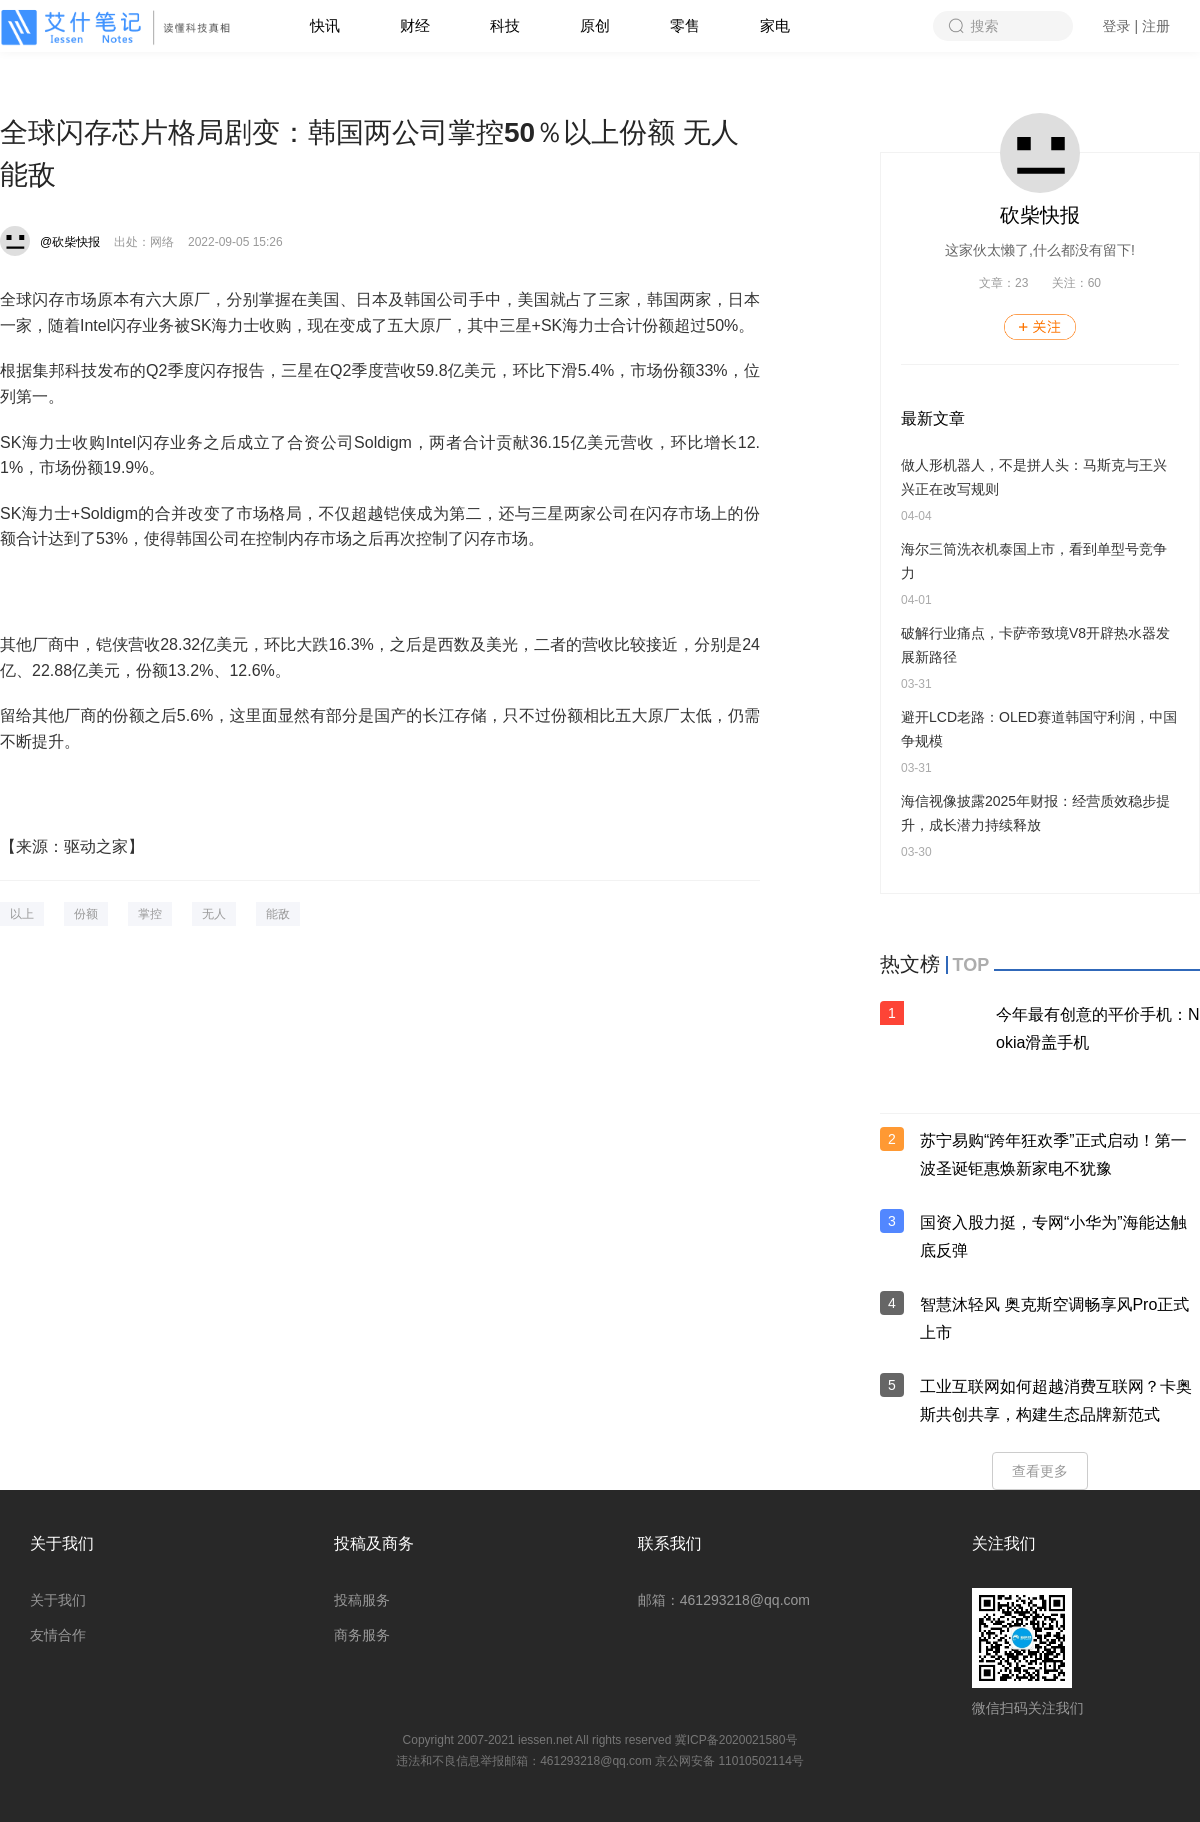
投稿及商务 (374, 1543)
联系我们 (670, 1543)
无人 (214, 914)
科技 (505, 25)
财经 (415, 25)
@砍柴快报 (70, 242)
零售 (685, 25)
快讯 (325, 25)
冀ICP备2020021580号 (736, 1740)
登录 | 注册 (1136, 26)
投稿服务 (362, 1600)
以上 (22, 914)
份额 (86, 914)
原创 (595, 25)
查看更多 (1040, 1471)
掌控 (150, 914)
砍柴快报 (1040, 215)
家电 (775, 25)
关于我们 (62, 1543)
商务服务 (362, 1635)
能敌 (278, 914)
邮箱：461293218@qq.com (724, 1600)
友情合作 (58, 1635)
